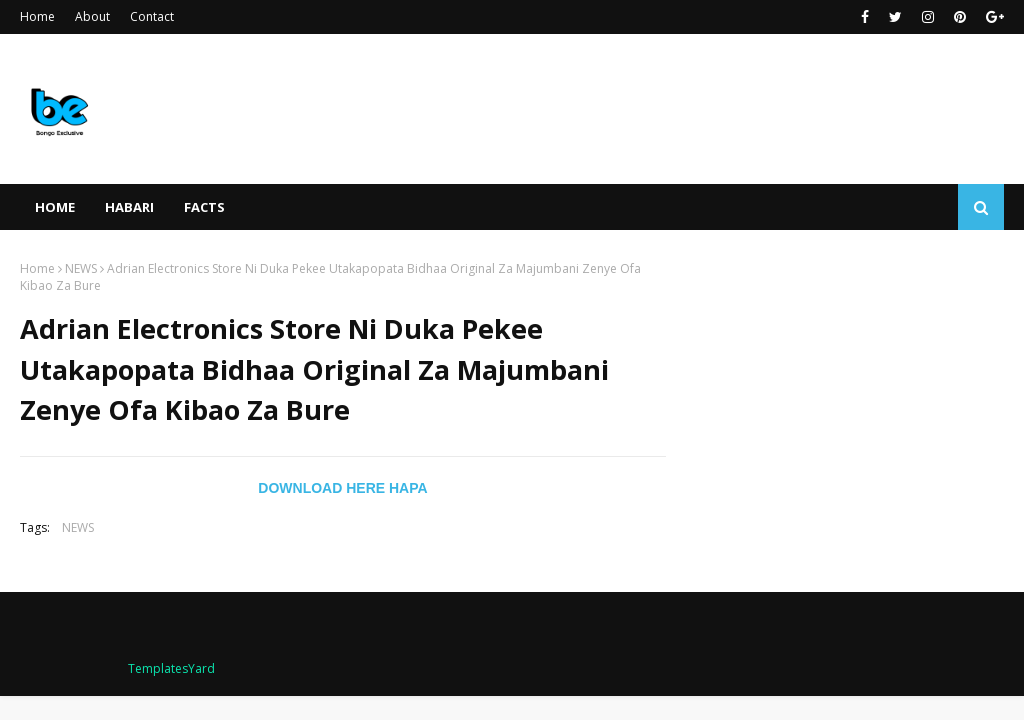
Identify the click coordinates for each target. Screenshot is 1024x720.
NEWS (81, 268)
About (92, 16)
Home (37, 16)
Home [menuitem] (55, 207)
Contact (152, 16)
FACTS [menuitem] (204, 207)
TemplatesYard (171, 668)
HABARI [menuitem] (129, 207)
